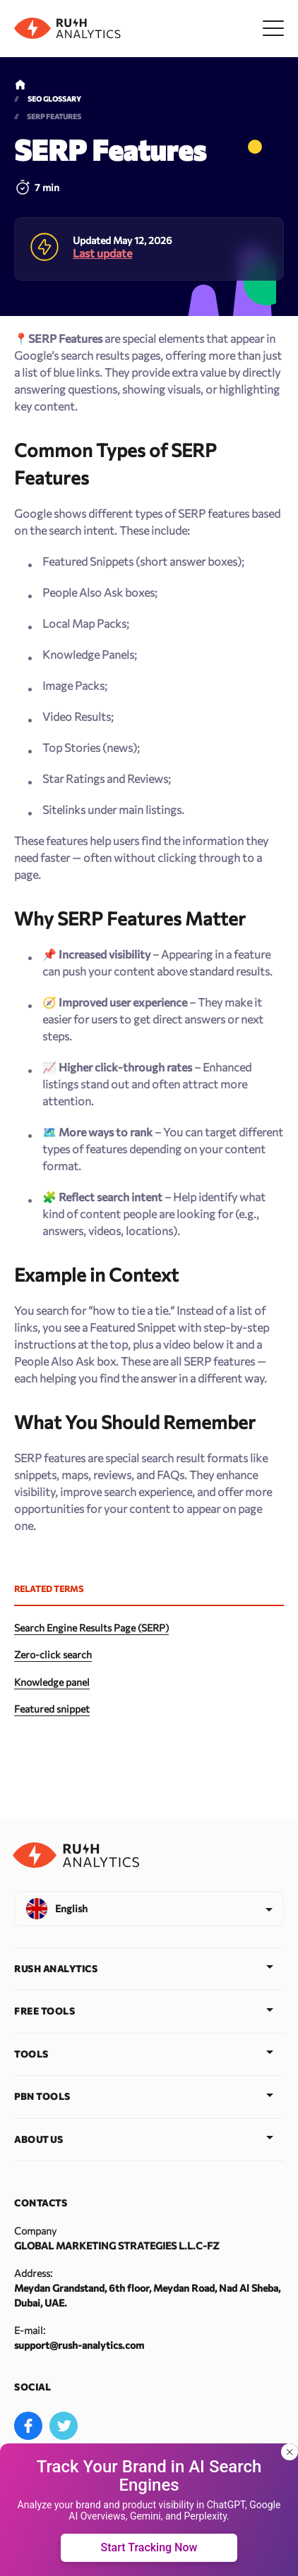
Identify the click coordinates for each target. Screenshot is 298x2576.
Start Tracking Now (149, 2547)
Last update (102, 253)
